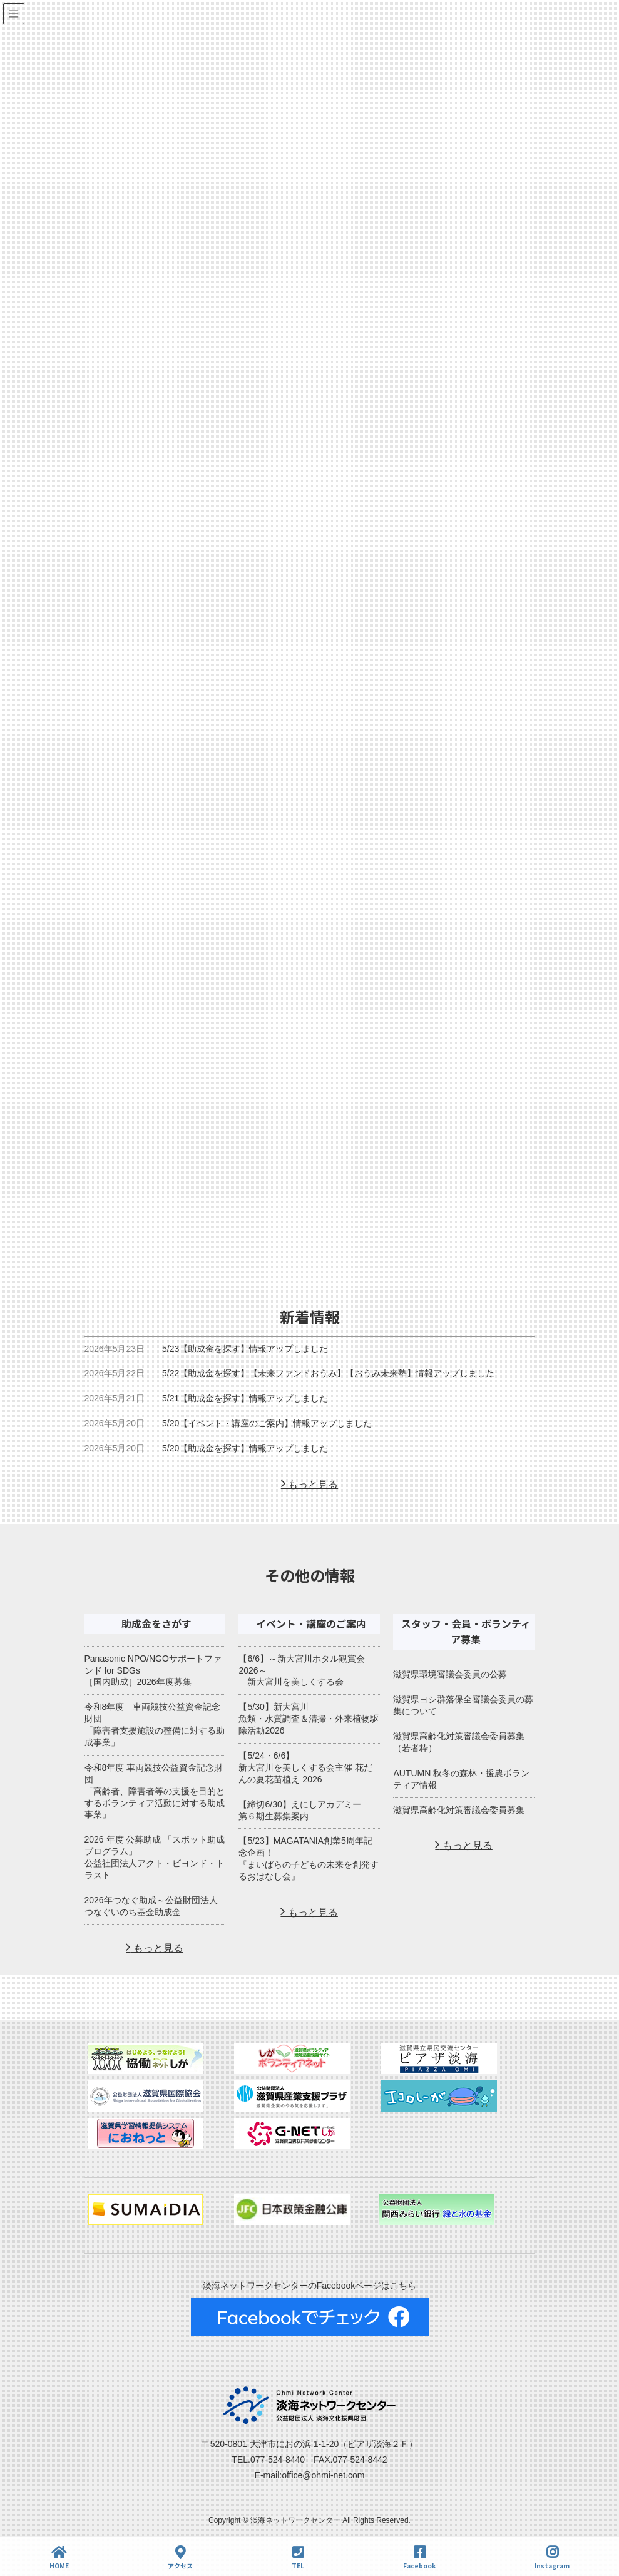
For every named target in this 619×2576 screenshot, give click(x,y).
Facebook (419, 2557)
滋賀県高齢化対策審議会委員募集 (458, 1810)
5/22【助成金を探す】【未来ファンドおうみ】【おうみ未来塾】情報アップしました (328, 1373)
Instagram (552, 2557)
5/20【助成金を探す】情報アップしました (245, 1448)
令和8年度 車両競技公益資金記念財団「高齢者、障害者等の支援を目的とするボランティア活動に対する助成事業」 (154, 1791)
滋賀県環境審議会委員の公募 (450, 1674)
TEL (298, 2557)
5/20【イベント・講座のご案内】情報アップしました (267, 1423)
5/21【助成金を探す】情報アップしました (245, 1398)
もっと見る (311, 1484)
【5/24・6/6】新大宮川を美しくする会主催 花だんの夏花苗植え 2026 (305, 1767)
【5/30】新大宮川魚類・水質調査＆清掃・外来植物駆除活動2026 (308, 1718)
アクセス (180, 2557)
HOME (59, 2557)
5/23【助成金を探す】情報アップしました (245, 1349)
